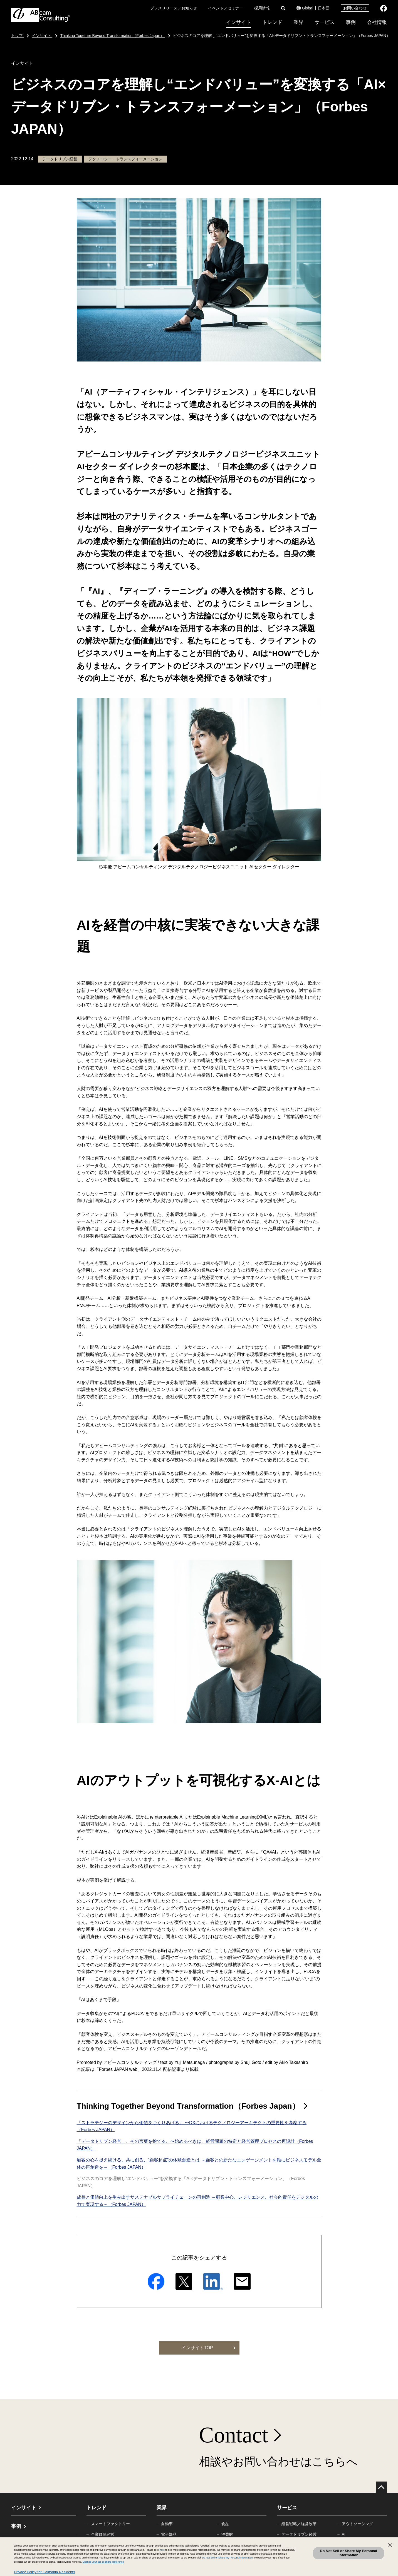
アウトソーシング (357, 2524)
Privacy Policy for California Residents (44, 2572)
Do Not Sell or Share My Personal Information (348, 2553)
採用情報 (262, 8)
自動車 (167, 2524)
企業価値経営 (102, 2534)
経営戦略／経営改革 (299, 2524)
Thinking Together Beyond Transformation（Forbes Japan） (188, 2106)
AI (343, 2534)
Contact (233, 2435)
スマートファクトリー (110, 2524)
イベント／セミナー (225, 8)
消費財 (227, 2534)
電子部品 (169, 2534)
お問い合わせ (355, 8)
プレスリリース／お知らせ (173, 8)
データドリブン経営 (299, 2534)
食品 (225, 2524)
